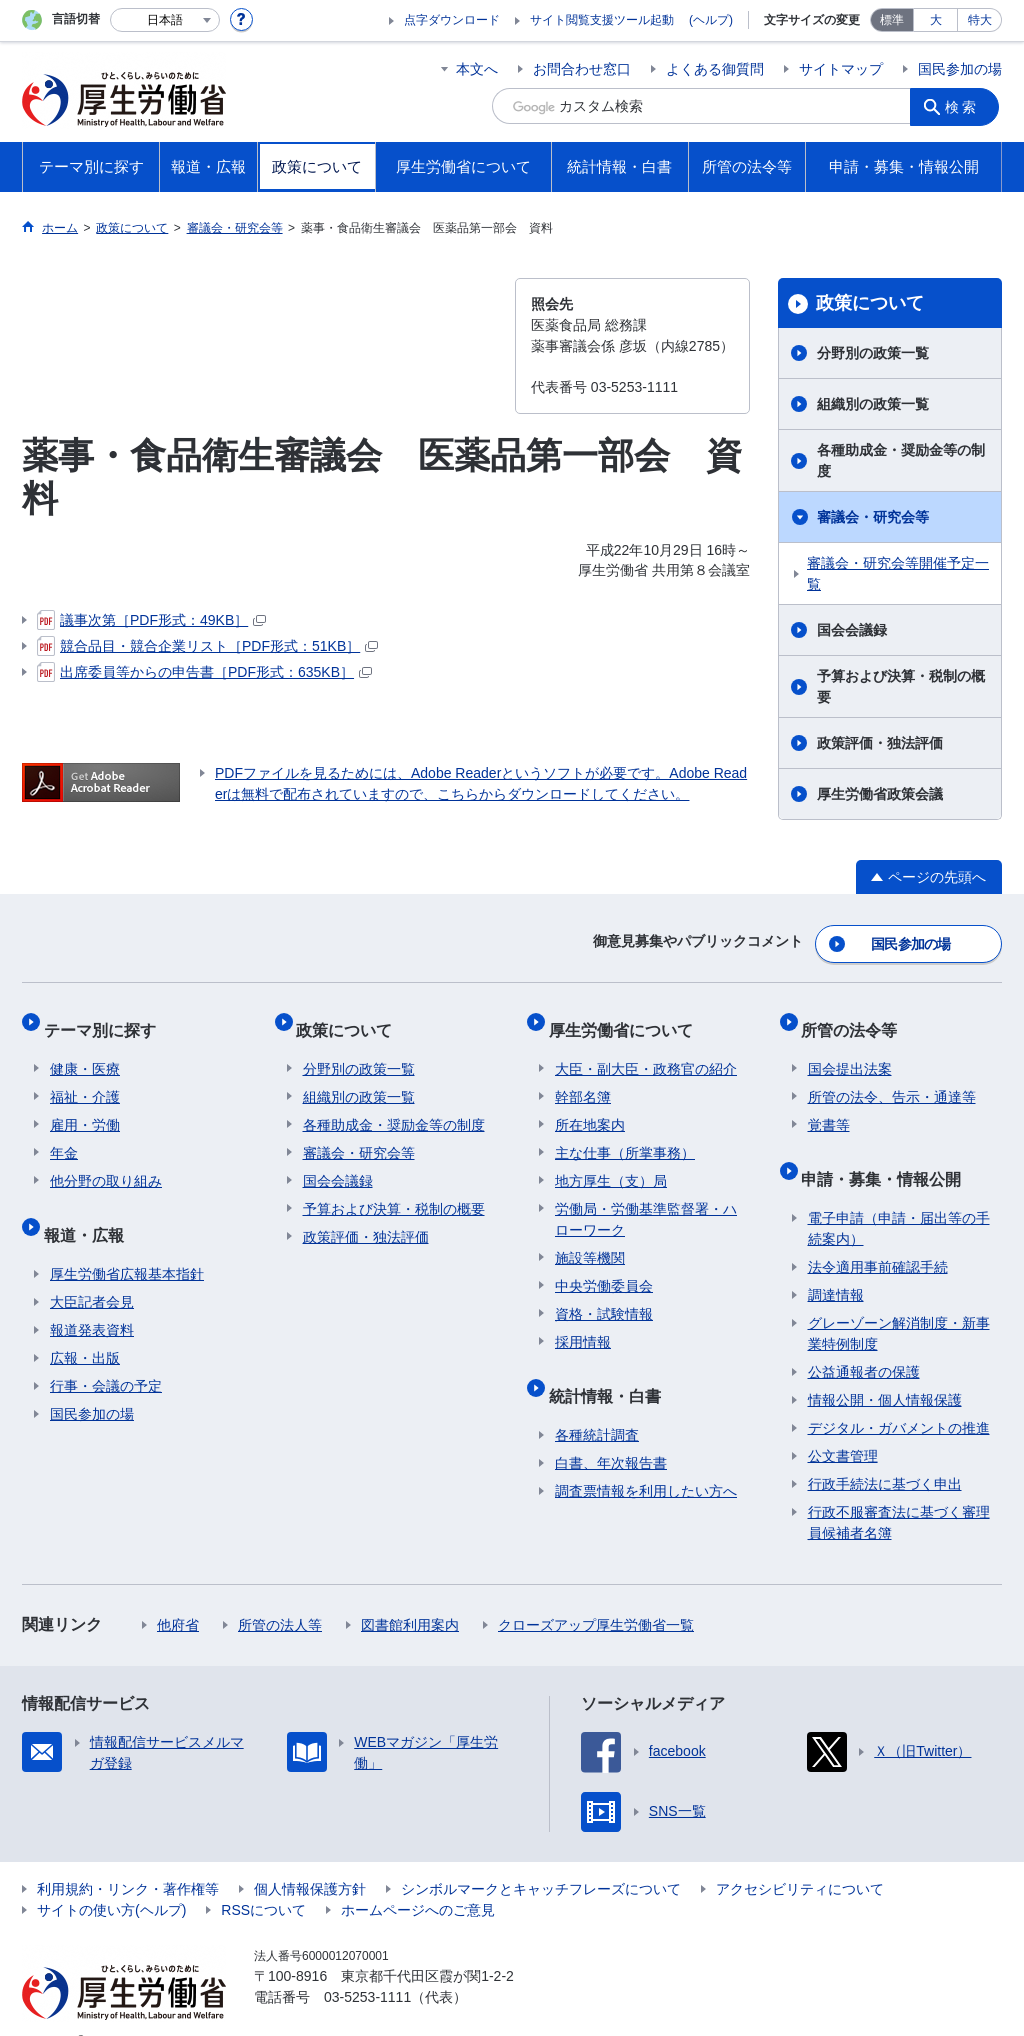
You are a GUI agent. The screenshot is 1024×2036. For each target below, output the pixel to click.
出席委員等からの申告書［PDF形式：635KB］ (204, 672)
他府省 (178, 1594)
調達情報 (836, 1264)
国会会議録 (852, 630)
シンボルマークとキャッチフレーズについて (541, 1858)
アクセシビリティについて (800, 1858)
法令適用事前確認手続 (878, 1236)
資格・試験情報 (604, 1296)
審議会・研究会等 (873, 517)
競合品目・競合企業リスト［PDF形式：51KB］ (207, 646)
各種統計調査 (597, 1404)
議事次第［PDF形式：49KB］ (151, 620)
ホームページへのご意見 (418, 1879)
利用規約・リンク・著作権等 (128, 1858)
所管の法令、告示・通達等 (892, 1079)
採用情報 (583, 1324)
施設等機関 (590, 1240)
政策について (870, 303)
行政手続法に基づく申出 (885, 1453)
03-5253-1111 (367, 1966)
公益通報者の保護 (864, 1341)
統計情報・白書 (611, 1370)
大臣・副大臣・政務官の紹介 (646, 1051)
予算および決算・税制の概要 (901, 686)
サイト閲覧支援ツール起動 (602, 20)
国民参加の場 (960, 69)
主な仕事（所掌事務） (625, 1135)
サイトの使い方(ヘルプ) (111, 1879)
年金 (64, 1135)
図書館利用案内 (410, 1594)
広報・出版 (85, 1327)
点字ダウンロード (452, 20)
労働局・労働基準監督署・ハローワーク (646, 1201)
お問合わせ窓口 (582, 69)
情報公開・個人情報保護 (885, 1369)
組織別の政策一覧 (873, 404)
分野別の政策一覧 (873, 353)
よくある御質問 (715, 69)
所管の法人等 (280, 1594)
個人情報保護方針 (310, 1858)
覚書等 (829, 1107)
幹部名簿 (583, 1079)
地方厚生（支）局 (611, 1163)
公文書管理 (843, 1425)
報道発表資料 (92, 1299)
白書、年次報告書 (611, 1432)
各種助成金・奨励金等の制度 (901, 460)
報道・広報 (90, 1209)
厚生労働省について (627, 1017)
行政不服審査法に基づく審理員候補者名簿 (899, 1491)
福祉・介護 (85, 1079)
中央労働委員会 (604, 1268)
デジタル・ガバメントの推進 (899, 1397)
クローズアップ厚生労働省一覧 (596, 1594)
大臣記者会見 (92, 1271)
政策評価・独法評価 (880, 743)
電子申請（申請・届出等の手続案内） (899, 1197)
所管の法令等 (856, 1017)
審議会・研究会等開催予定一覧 (898, 573)
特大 (980, 20)
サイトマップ (841, 69)
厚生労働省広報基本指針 (127, 1243)
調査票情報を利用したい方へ (646, 1460)
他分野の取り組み (106, 1163)
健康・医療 (85, 1051)
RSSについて (263, 1879)
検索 (966, 106)
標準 (892, 20)
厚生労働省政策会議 (880, 794)
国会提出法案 (850, 1051)
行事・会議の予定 (106, 1355)
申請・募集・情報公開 (888, 1153)
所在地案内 (590, 1107)
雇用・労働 (85, 1107)
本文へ (477, 69)
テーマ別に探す (106, 1017)
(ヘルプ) (711, 20)
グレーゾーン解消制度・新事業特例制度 (899, 1302)
